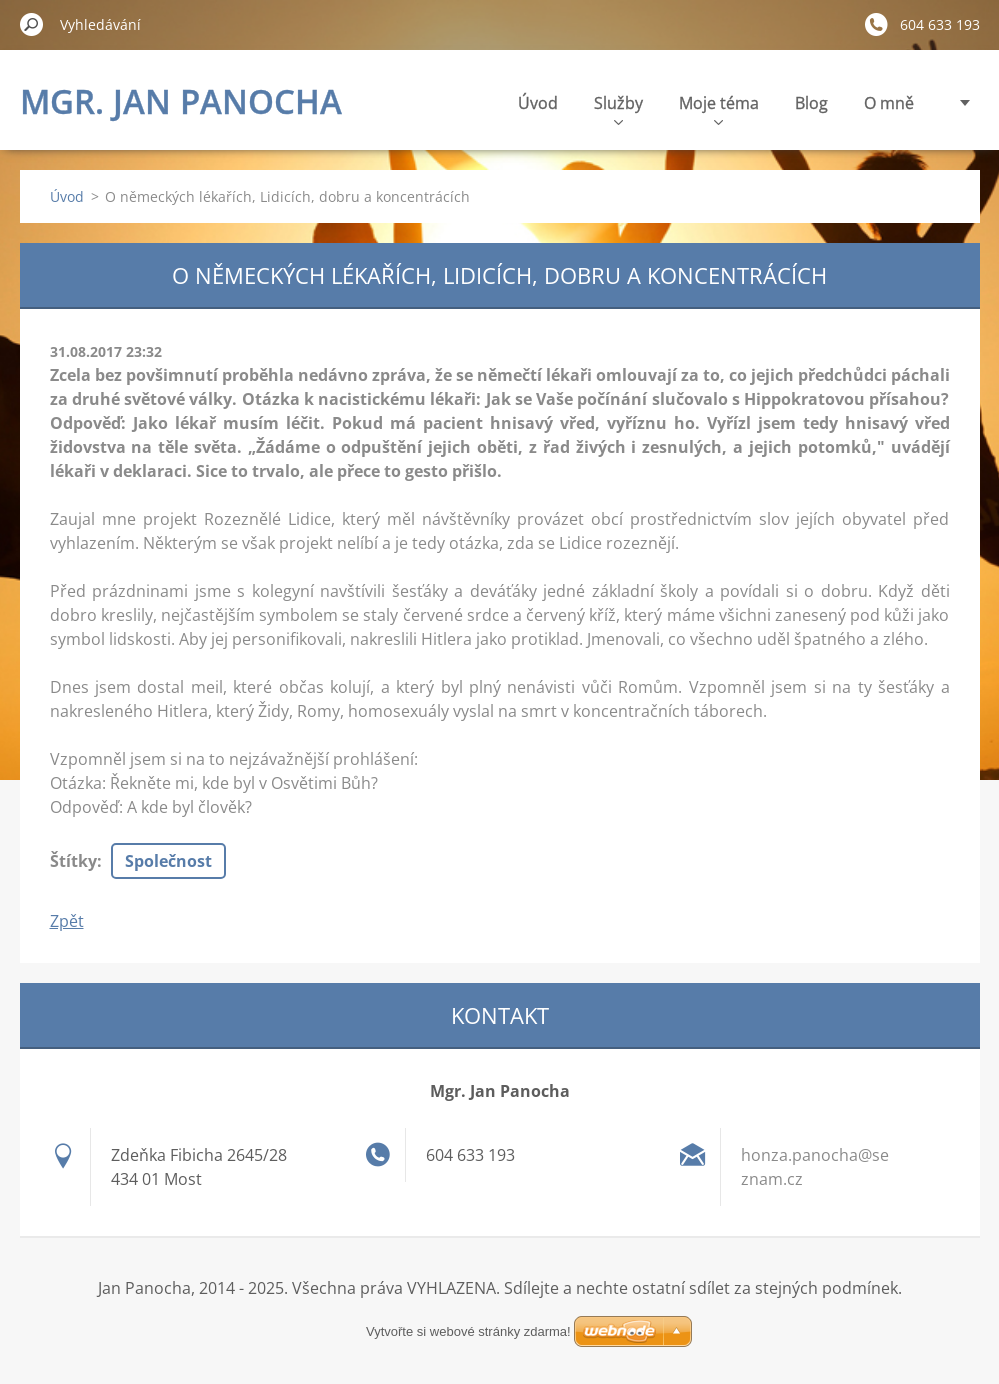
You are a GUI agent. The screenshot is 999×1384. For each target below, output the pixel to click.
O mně (889, 103)
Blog (811, 103)
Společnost (168, 861)
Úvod (538, 103)
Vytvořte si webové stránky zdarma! (468, 1331)
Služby (618, 108)
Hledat (32, 24)
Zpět (67, 921)
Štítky (73, 861)
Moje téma (719, 108)
